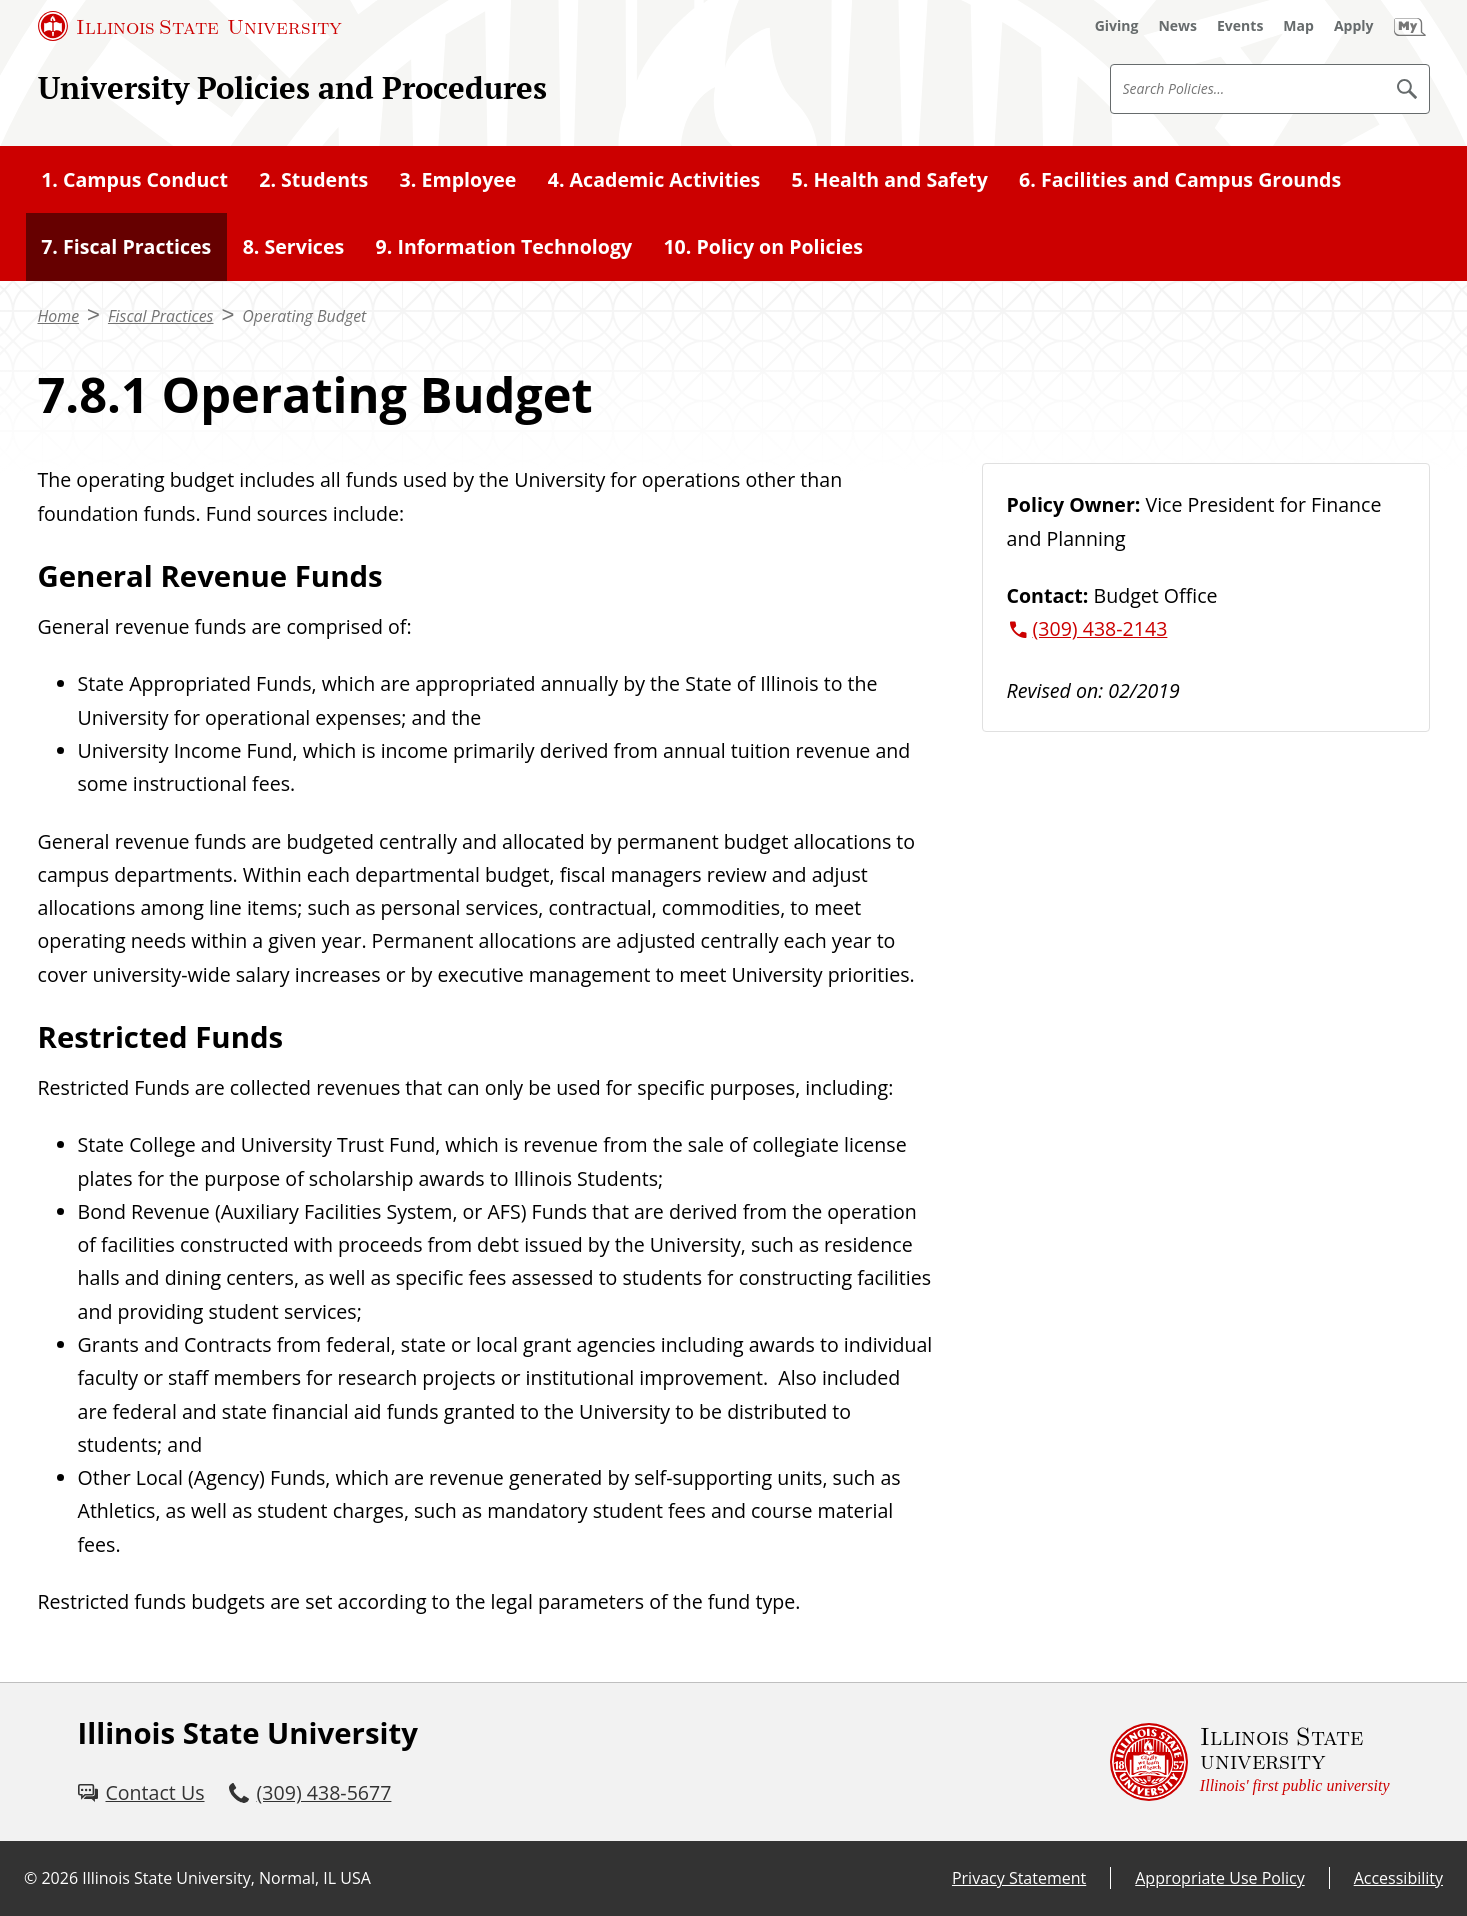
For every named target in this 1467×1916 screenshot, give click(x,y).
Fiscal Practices (161, 316)
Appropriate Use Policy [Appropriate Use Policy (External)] (1219, 1878)
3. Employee (458, 179)
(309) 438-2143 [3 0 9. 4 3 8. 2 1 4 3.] (1100, 628)
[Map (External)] (1298, 26)
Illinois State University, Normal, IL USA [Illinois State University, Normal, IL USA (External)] (226, 1878)
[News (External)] (1177, 26)
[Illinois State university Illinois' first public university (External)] (1250, 1762)
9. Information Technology (504, 246)
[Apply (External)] (1354, 26)
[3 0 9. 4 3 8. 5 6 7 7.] (310, 1792)
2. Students (313, 179)
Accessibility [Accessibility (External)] (1398, 1878)
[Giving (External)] (1117, 26)
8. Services (294, 246)
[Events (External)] (1240, 26)
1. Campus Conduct (134, 179)
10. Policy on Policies (763, 246)
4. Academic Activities (654, 179)
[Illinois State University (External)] (190, 26)
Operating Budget (304, 316)
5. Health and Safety (890, 179)
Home (59, 316)
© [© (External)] (30, 1878)
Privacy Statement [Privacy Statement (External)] (1019, 1878)
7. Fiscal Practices (126, 246)
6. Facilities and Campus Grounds (1180, 179)
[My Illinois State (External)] (1410, 26)
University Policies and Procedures (292, 87)
